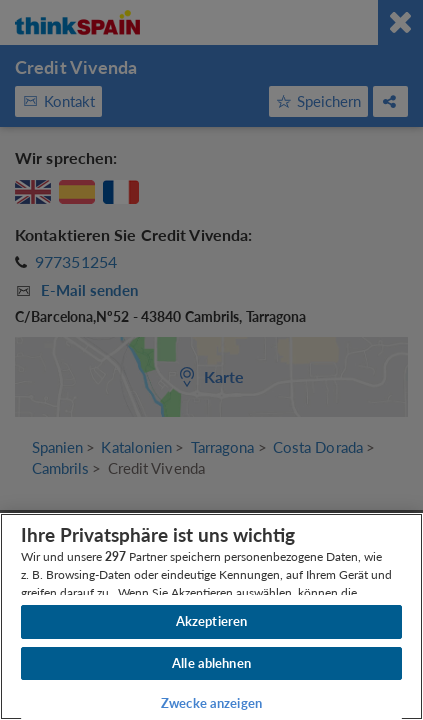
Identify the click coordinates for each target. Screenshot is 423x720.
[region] (211, 616)
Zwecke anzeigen (211, 703)
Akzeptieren (211, 621)
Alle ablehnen (211, 663)
